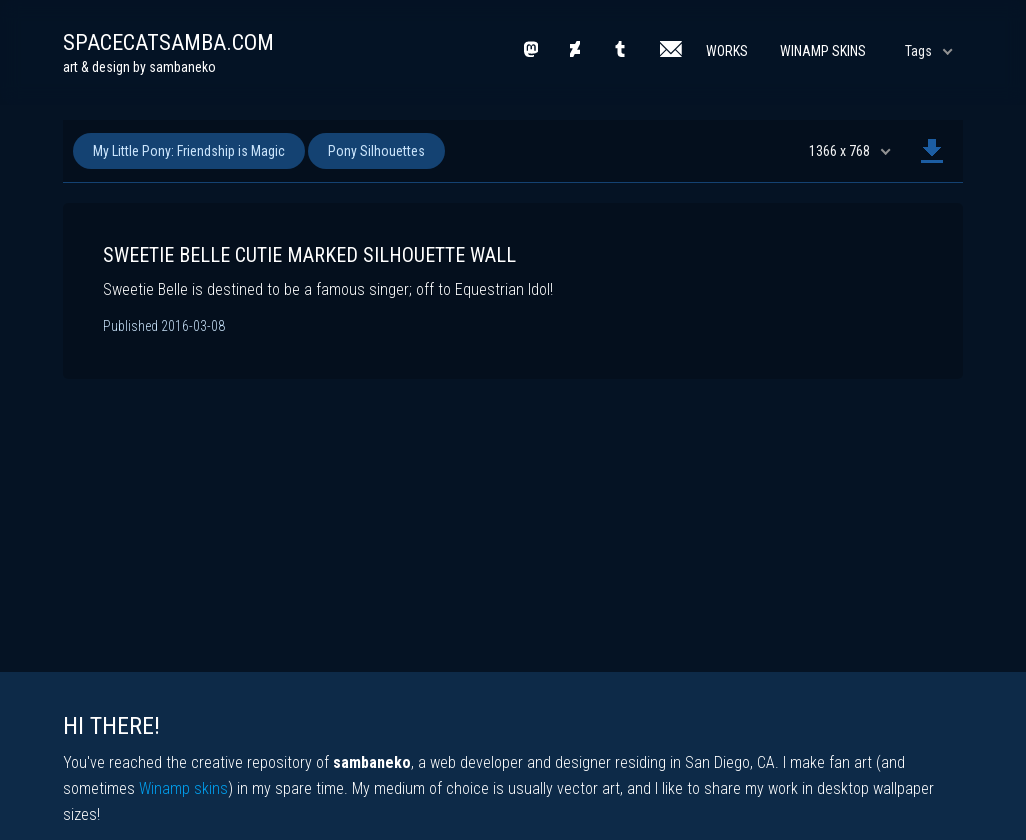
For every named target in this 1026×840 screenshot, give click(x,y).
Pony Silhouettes (376, 151)
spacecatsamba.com (168, 42)
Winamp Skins (823, 51)
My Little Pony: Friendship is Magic (189, 151)
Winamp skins (183, 788)
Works (727, 51)
